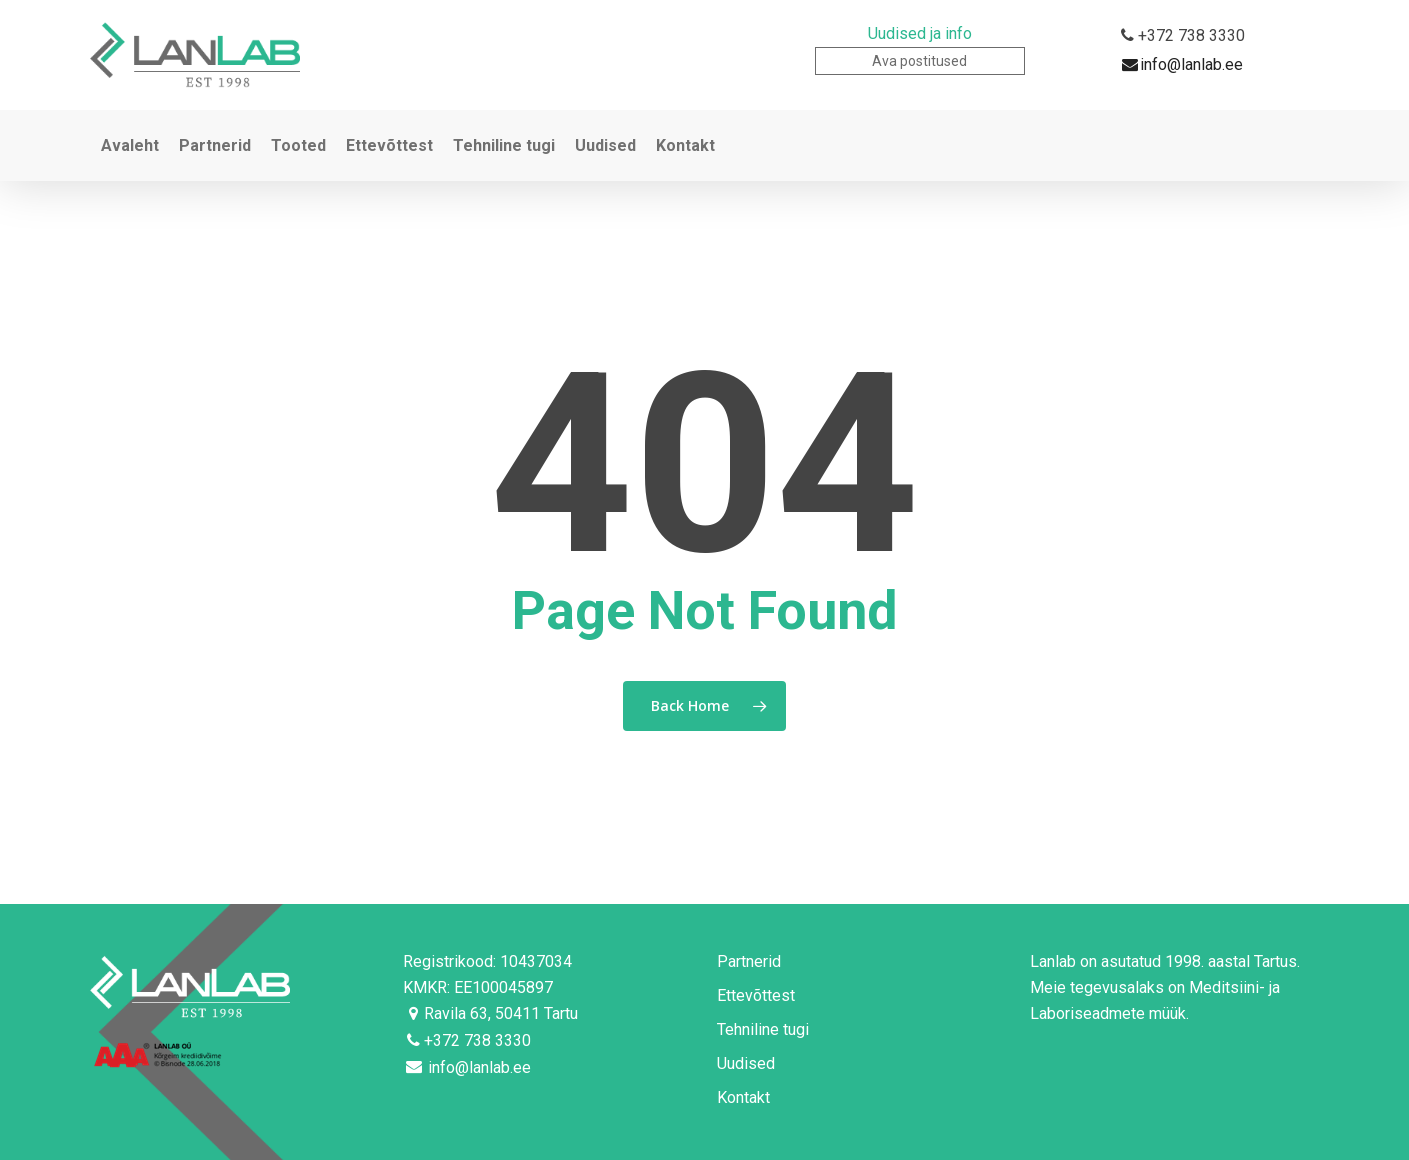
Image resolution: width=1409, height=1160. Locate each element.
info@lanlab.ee (1182, 65)
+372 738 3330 (1182, 36)
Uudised (746, 1063)
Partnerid (749, 961)
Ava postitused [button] (919, 61)
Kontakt (743, 1097)
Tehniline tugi (763, 1029)
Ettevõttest (756, 995)
